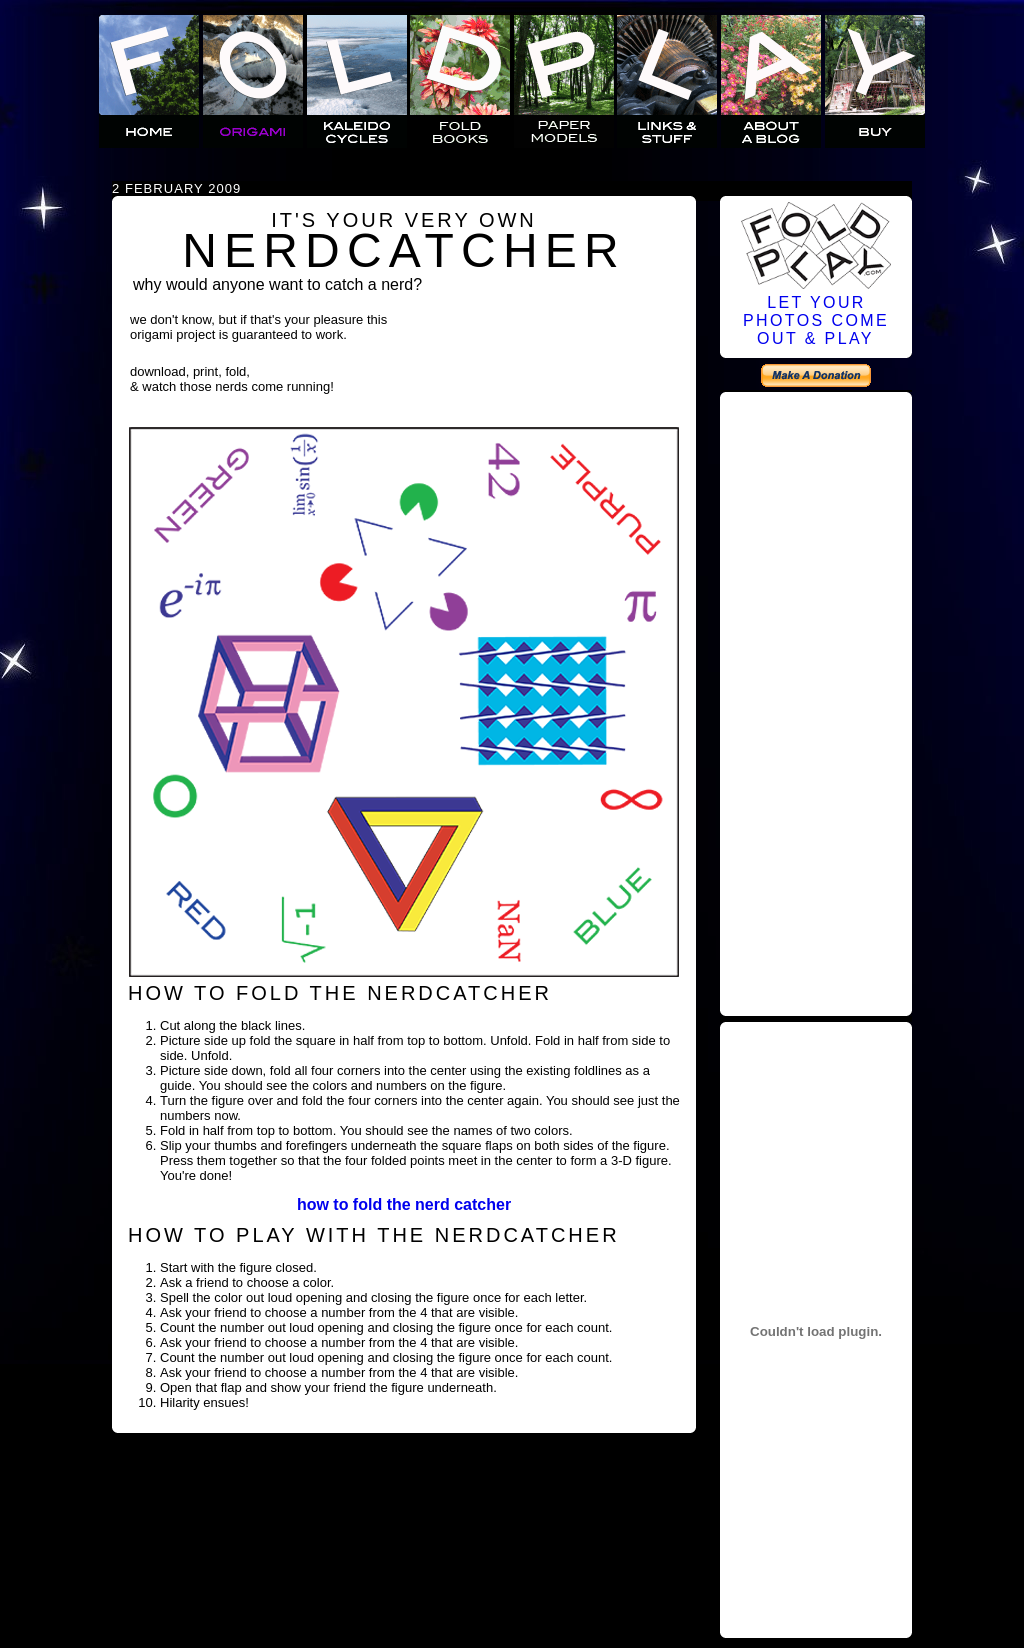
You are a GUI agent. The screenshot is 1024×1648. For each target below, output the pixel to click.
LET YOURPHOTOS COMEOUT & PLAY (816, 320)
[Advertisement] (816, 701)
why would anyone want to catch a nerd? (277, 284)
